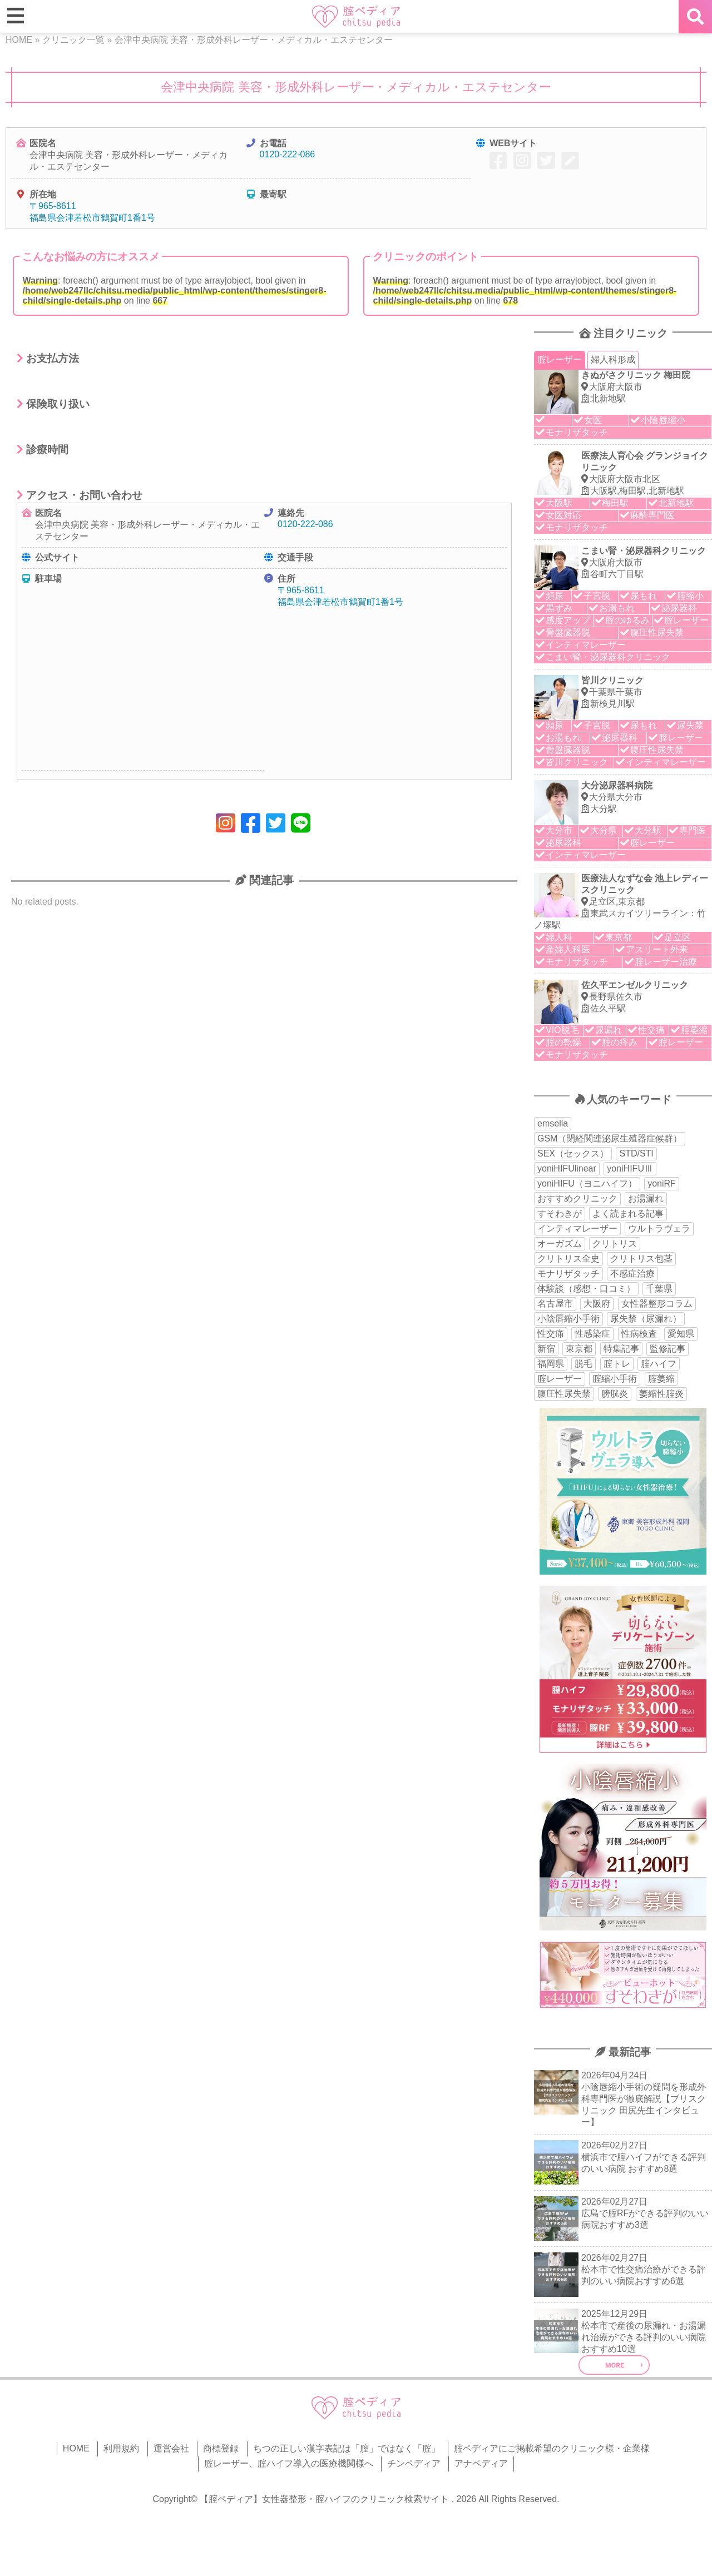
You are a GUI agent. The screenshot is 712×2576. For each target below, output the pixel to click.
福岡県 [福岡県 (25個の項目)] (550, 1363)
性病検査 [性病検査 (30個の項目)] (639, 1333)
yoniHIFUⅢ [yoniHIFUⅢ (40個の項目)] (630, 1168)
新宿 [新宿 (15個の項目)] (546, 1348)
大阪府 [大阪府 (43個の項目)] (597, 1303)
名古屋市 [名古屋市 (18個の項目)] (555, 1303)
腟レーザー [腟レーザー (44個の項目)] (559, 1378)
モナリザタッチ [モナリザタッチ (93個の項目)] (568, 1273)
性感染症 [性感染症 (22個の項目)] (592, 1333)
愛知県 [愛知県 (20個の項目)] (681, 1333)
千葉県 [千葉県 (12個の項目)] (659, 1288)
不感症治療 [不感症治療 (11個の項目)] (632, 1273)
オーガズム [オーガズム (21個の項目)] (559, 1243)
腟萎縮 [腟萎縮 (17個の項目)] (661, 1378)
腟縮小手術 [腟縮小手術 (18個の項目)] (614, 1378)
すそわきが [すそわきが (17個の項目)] (559, 1213)
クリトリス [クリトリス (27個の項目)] (614, 1243)
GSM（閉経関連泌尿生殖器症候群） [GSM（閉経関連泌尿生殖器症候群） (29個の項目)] (609, 1138)
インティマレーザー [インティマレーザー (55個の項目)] (577, 1228)
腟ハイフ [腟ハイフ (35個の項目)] (658, 1363)
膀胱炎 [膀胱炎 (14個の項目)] (614, 1393)
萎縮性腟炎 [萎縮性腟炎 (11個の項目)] (661, 1393)
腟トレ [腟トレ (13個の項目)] (617, 1363)
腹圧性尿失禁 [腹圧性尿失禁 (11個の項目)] (564, 1393)
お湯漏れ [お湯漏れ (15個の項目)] (646, 1198)
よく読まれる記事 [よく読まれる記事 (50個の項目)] (628, 1213)
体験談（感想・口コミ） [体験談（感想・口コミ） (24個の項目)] (586, 1288)
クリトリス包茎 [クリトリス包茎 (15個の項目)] (641, 1258)
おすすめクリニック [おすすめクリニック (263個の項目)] (577, 1198)
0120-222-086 (287, 154)
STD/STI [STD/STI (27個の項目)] (636, 1153)
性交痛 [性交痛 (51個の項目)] (550, 1333)
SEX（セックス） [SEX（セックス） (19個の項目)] (573, 1153)
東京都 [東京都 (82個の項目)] (579, 1348)
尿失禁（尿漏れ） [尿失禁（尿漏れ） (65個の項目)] (645, 1318)
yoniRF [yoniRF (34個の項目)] (661, 1183)
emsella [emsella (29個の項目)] (552, 1123)
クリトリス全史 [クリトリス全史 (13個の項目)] (568, 1258)
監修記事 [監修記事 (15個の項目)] (667, 1348)
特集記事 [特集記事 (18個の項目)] (621, 1348)
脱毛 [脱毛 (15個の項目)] (583, 1363)
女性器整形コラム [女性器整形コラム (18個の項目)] (657, 1303)
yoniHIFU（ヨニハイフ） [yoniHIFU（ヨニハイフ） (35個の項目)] (587, 1183)
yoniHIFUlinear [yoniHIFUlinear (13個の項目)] (566, 1168)
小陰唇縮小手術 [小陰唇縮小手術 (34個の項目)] (568, 1318)
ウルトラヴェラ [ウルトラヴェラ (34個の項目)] (659, 1228)
